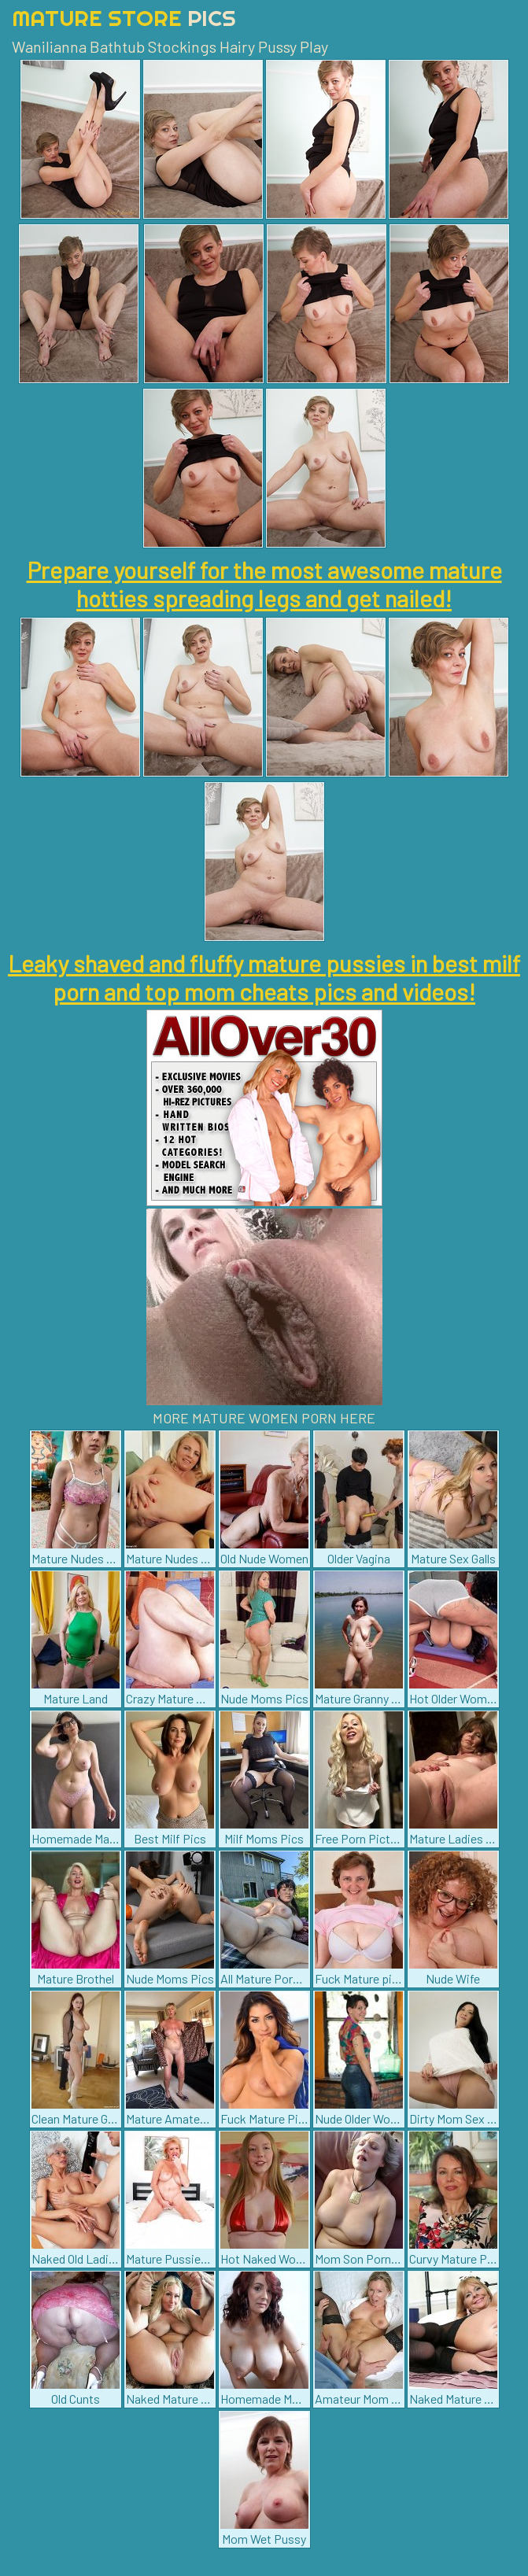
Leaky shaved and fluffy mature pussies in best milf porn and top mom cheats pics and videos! (264, 977)
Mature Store (124, 17)
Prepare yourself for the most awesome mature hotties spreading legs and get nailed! (264, 583)
